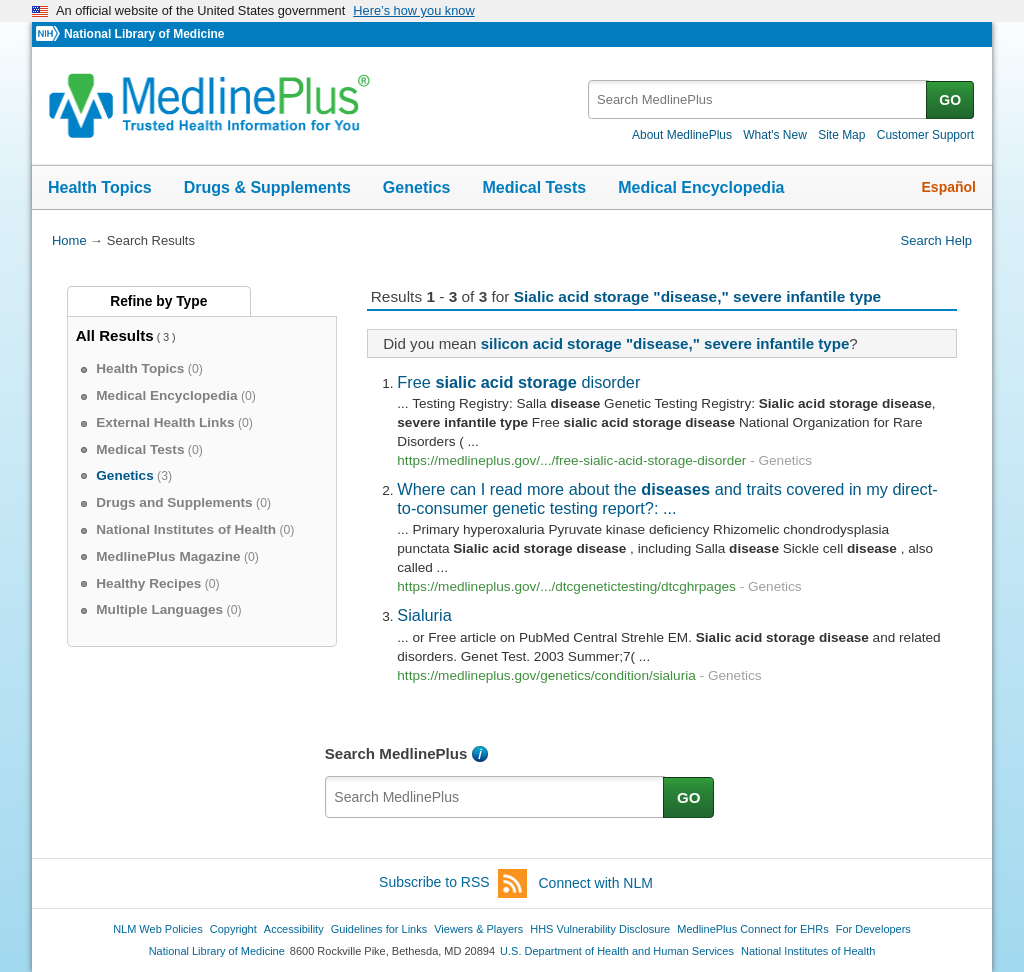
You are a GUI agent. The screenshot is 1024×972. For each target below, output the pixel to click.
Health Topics (100, 187)
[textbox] (758, 99)
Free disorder (518, 382)
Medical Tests (534, 187)
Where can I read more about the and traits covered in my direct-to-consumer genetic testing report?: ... (667, 498)
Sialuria (424, 615)
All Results (115, 335)
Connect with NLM (596, 883)
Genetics (417, 187)
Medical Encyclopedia (701, 187)
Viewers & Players (478, 929)
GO (950, 100)
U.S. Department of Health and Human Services (617, 951)
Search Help (936, 240)
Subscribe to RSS (453, 883)
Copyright (233, 929)
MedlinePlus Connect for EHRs (752, 929)
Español (949, 187)
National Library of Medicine (144, 34)
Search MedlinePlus (396, 753)
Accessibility (294, 929)
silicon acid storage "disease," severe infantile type (665, 343)
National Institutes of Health (808, 951)
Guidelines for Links (379, 929)
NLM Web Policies (158, 929)
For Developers (873, 929)
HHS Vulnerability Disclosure (600, 929)
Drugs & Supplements (267, 187)
